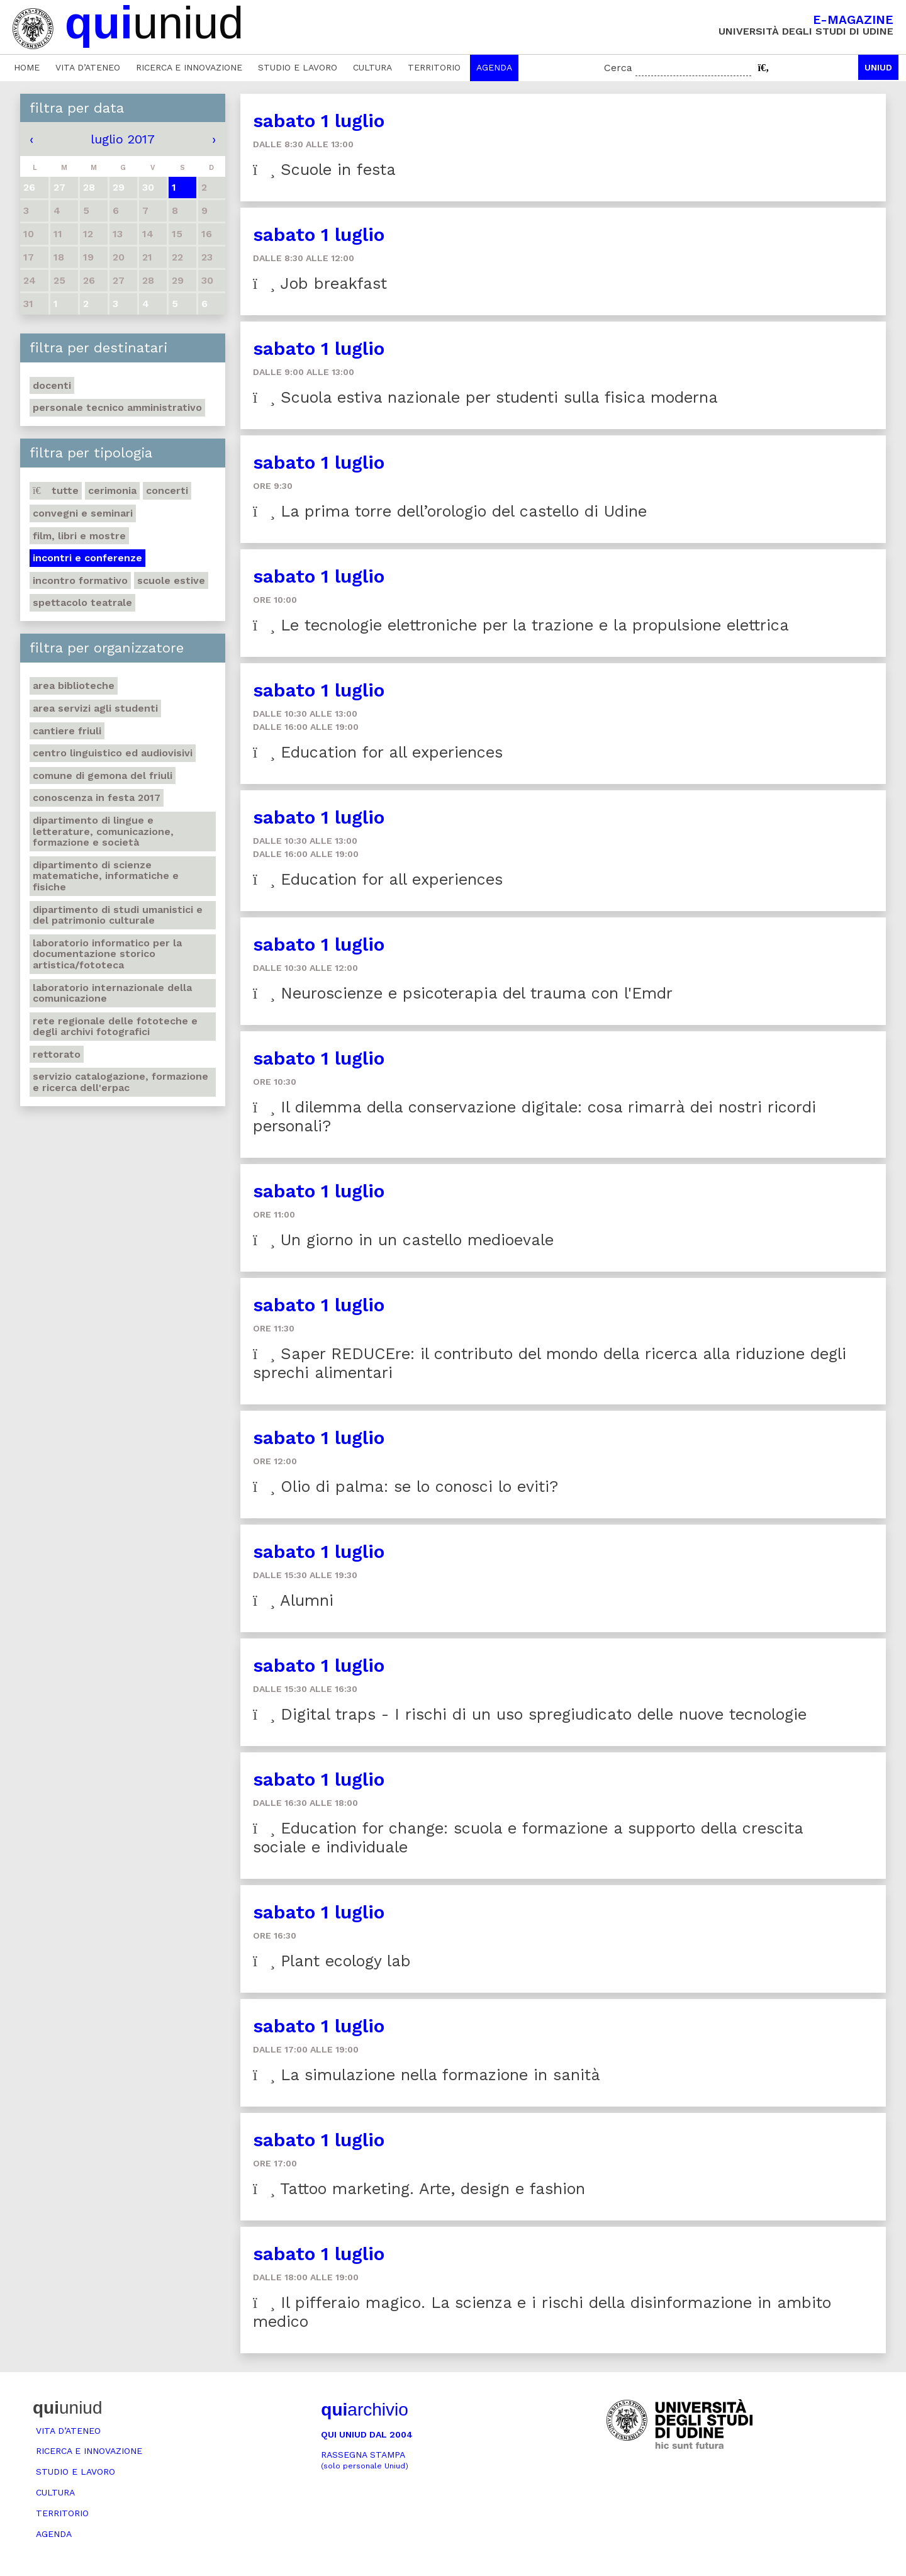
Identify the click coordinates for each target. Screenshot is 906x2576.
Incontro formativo (80, 580)
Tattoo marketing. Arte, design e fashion (419, 2189)
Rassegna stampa (364, 2460)
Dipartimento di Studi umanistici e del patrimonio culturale (118, 915)
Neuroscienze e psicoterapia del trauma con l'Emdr (463, 993)
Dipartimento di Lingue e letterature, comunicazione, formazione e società (103, 831)
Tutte (56, 490)
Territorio (434, 67)
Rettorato (57, 1054)
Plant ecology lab (332, 1961)
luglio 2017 (123, 139)
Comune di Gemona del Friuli (102, 775)
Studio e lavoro (297, 67)
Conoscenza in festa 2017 (96, 798)
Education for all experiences (378, 752)
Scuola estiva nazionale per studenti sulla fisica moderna (485, 397)
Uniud (878, 67)
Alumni (293, 1600)
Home (27, 67)
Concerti (167, 490)
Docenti (52, 385)
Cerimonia (112, 490)
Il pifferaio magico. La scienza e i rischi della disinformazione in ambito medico (542, 2312)
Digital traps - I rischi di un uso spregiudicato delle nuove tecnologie (530, 1714)
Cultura (372, 67)
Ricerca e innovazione (189, 67)
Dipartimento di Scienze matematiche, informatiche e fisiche (106, 876)
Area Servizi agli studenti (95, 708)
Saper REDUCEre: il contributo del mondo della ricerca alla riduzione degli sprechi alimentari (549, 1363)
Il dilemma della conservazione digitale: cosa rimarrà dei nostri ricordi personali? (534, 1116)
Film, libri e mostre (79, 536)
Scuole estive (171, 580)
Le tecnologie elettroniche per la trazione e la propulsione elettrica (521, 625)
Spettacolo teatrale (82, 602)
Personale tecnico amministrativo (117, 407)
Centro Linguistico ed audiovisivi (113, 753)
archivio (364, 2409)
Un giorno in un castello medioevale (403, 1240)
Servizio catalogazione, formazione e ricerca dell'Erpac (120, 1082)
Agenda (494, 67)
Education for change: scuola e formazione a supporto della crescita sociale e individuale (528, 1837)
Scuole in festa (324, 169)
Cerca (618, 68)
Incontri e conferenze (87, 558)
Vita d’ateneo (87, 67)
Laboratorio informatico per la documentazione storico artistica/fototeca (107, 954)
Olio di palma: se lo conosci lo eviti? (405, 1486)
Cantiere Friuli (67, 731)
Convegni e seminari (83, 513)
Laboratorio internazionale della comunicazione (112, 993)
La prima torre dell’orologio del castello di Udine (450, 511)
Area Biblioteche (74, 686)
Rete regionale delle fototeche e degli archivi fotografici (115, 1026)
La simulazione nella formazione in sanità (426, 2075)
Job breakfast (320, 283)
